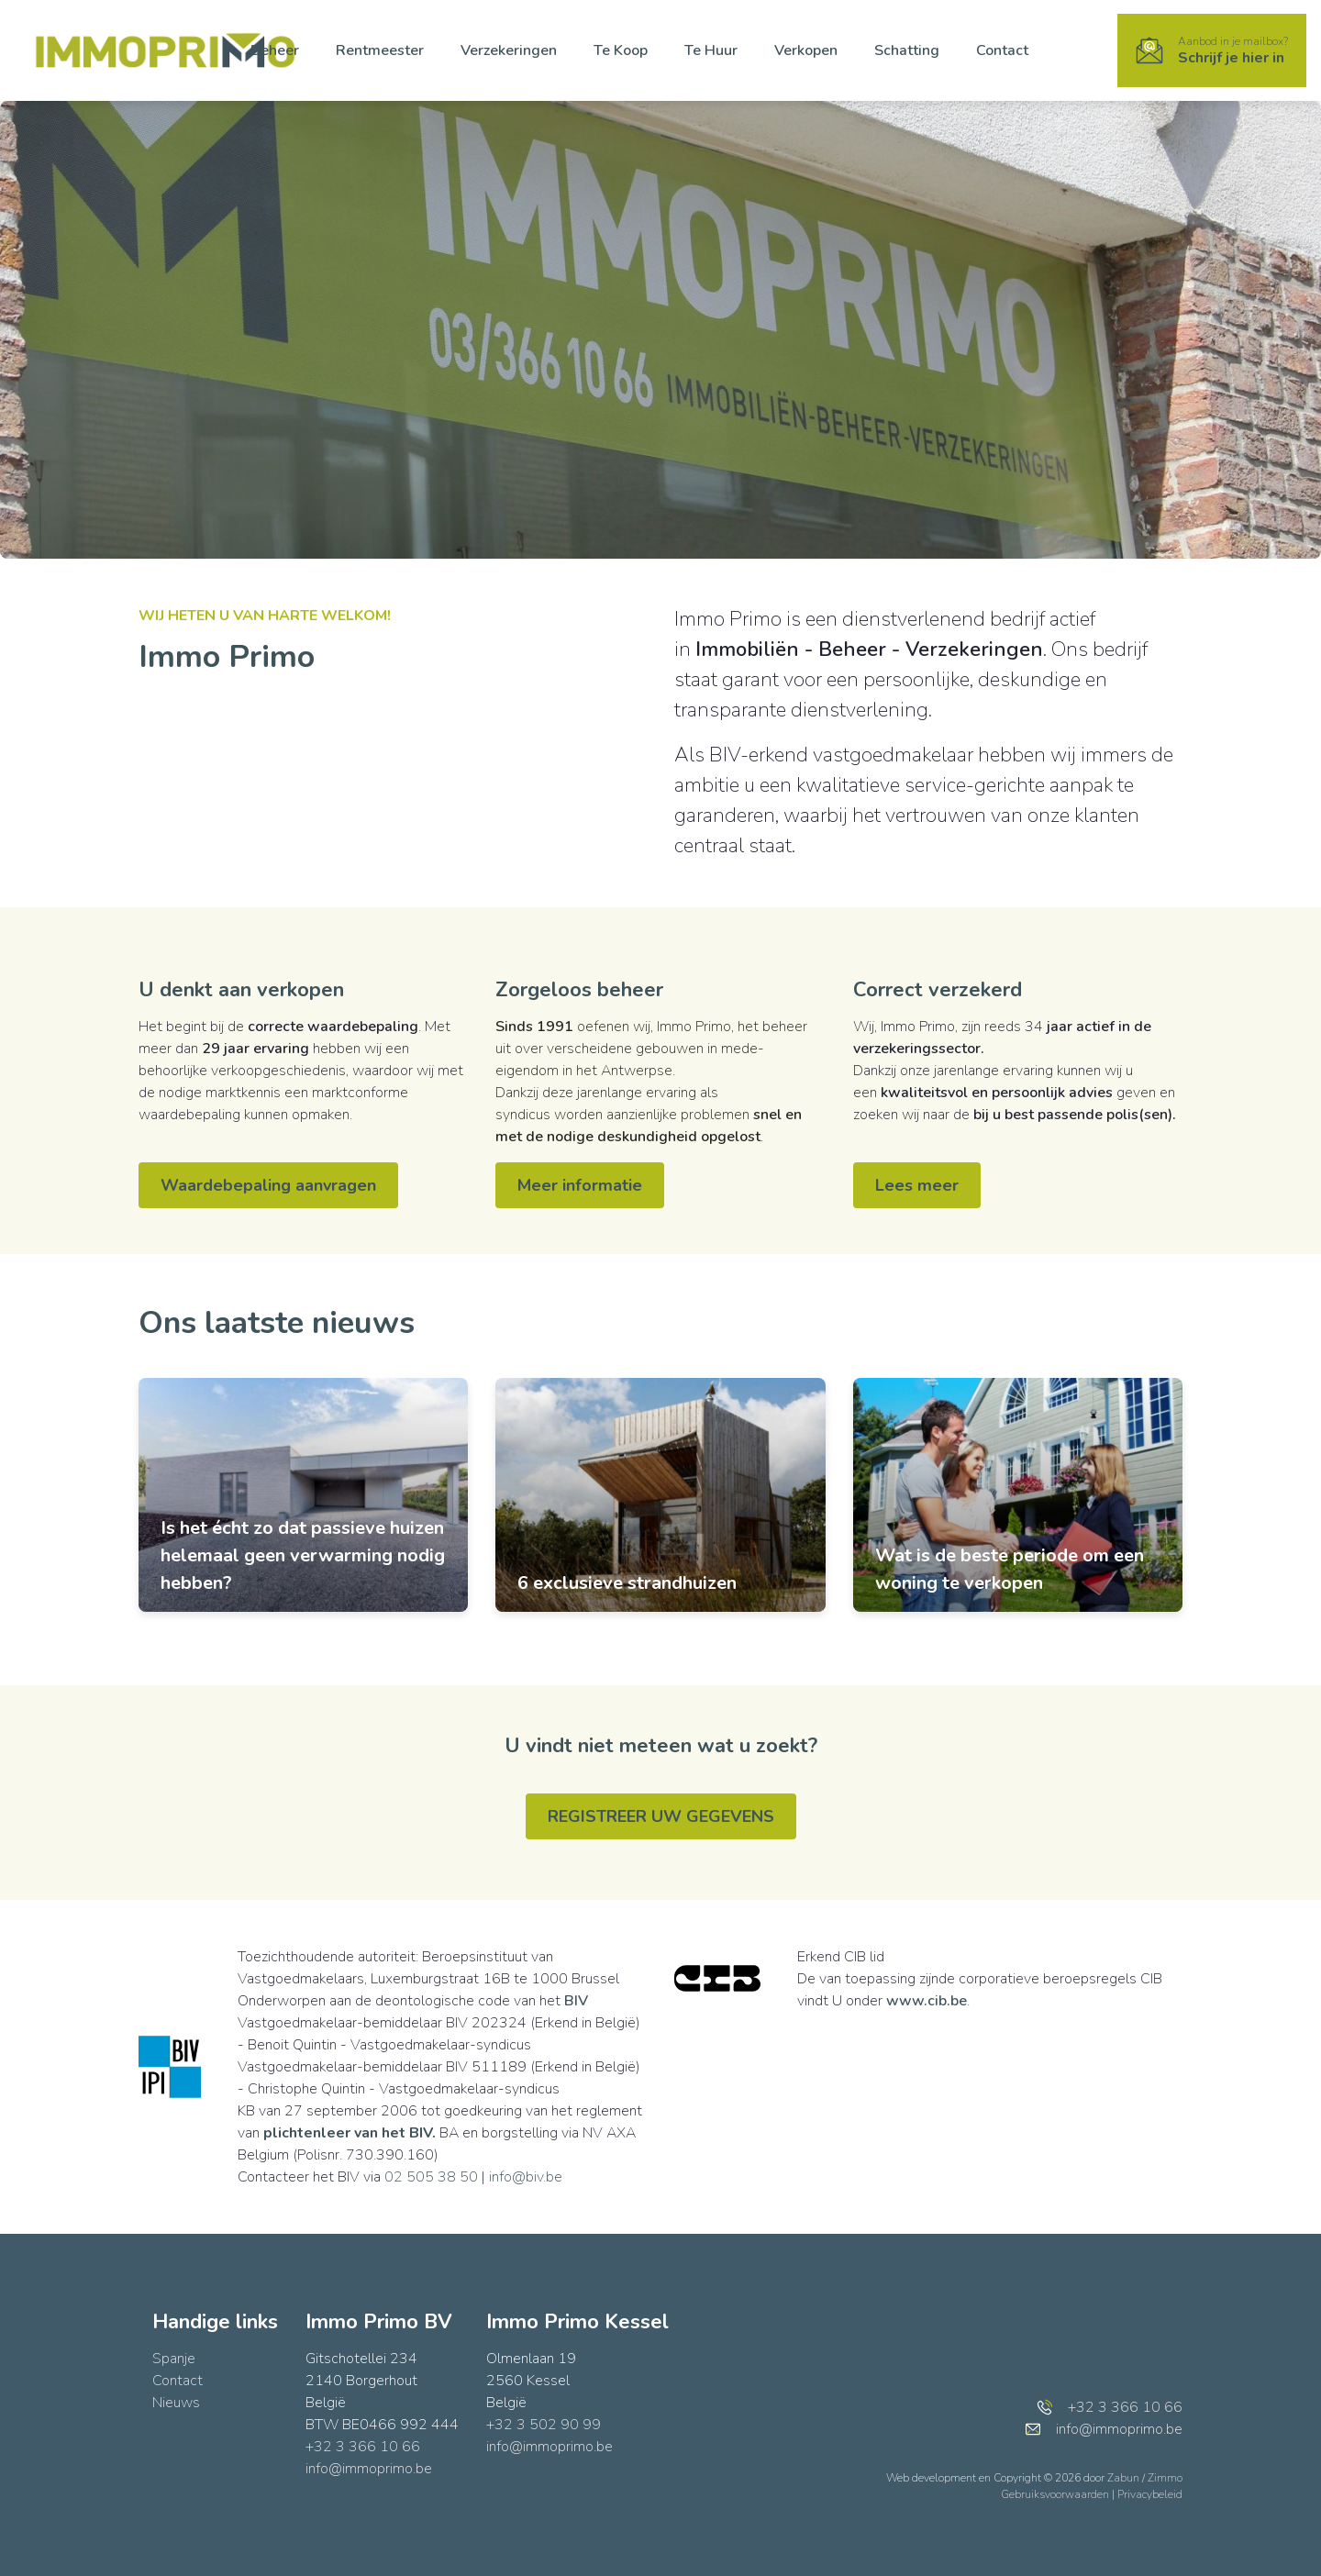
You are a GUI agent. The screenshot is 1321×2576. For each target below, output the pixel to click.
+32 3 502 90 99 (543, 2425)
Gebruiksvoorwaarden (1056, 2494)
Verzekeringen (509, 50)
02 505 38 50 (431, 2177)
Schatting (906, 50)
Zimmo (1165, 2478)
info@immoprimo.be (368, 2469)
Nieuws (176, 2403)
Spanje (173, 2358)
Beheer (274, 50)
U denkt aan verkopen (241, 990)
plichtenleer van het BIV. (349, 2133)
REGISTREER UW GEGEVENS (661, 1816)
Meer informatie (579, 1185)
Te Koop (621, 50)
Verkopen (806, 50)
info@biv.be (525, 2177)
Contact (1002, 50)
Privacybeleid (1149, 2494)
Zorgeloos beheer (579, 990)
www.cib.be (926, 2001)
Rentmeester (380, 50)
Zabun (1123, 2478)
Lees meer (917, 1185)
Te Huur (711, 50)
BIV (576, 2001)
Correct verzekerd (937, 990)
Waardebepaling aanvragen (268, 1185)
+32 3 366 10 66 (362, 2447)
